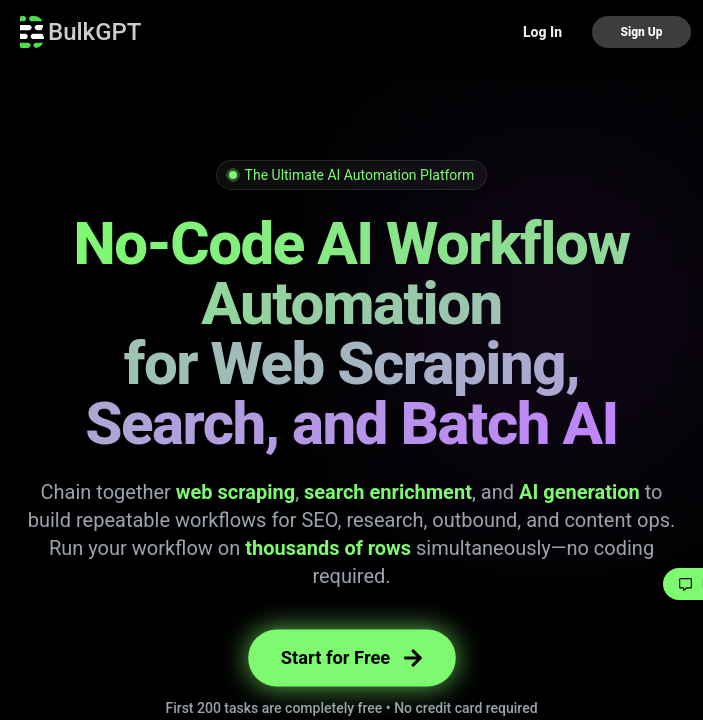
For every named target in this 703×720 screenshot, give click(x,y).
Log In (542, 32)
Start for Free (351, 657)
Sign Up (641, 32)
